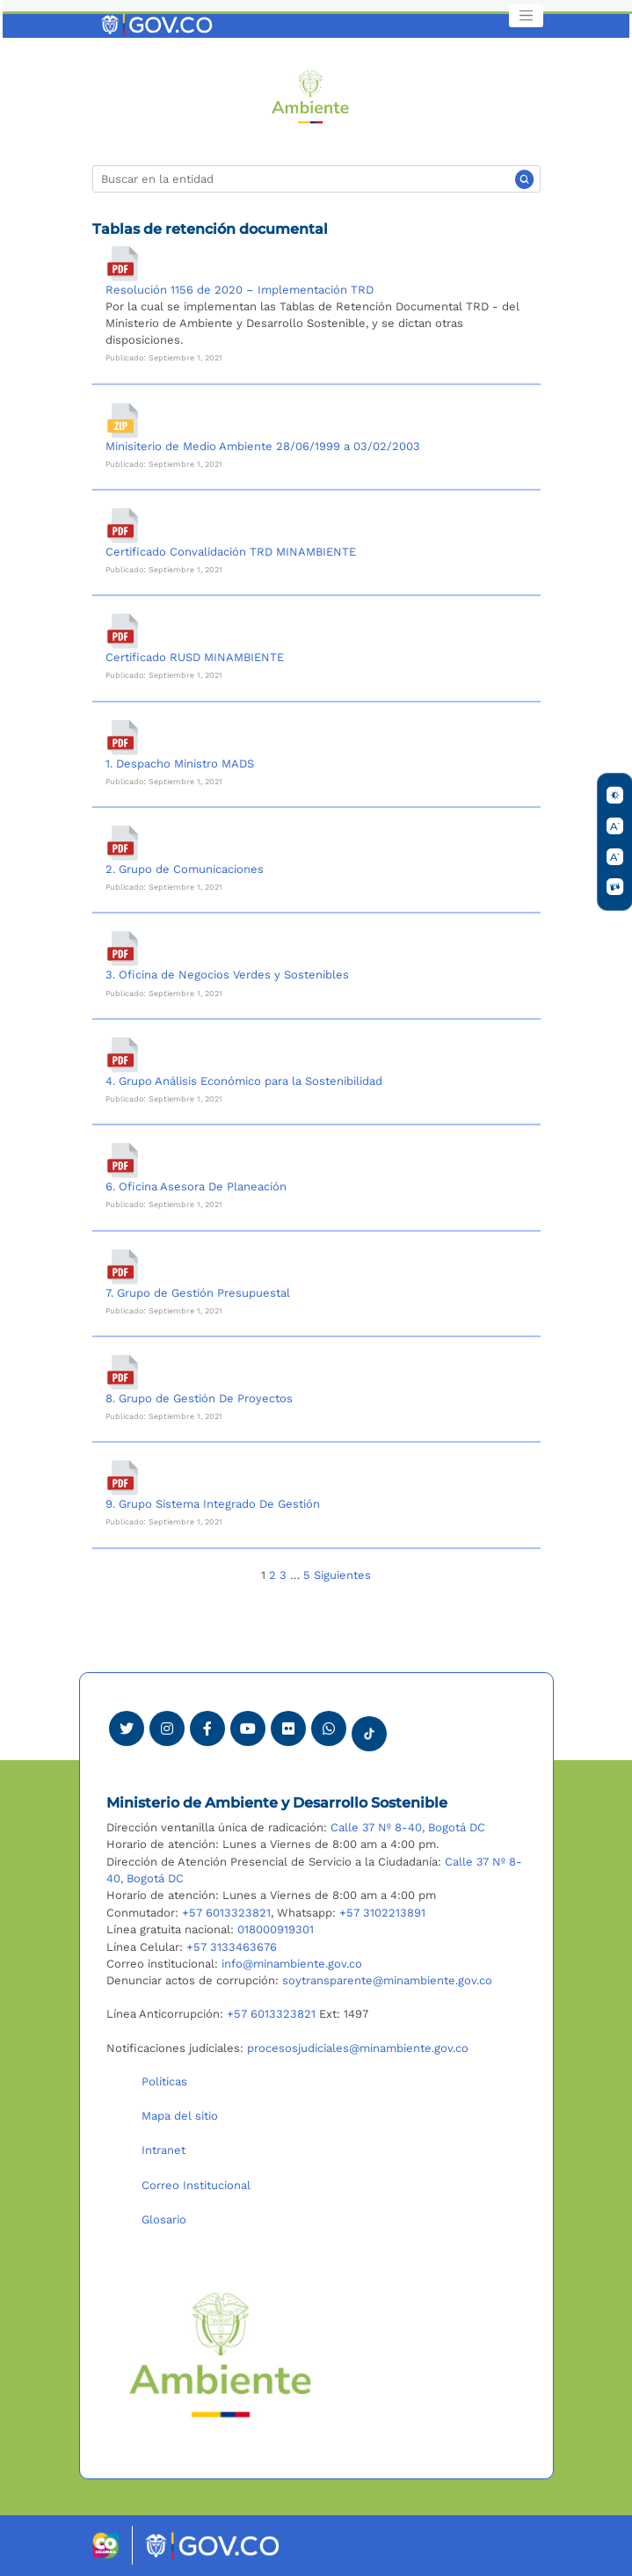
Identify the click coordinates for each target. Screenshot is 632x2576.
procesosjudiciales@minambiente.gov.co (358, 2048)
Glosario (164, 2219)
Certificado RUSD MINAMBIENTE (194, 657)
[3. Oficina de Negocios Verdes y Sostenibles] (123, 948)
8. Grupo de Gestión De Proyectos (199, 1398)
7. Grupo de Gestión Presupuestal (197, 1292)
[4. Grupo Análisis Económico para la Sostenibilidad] (123, 1055)
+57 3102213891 (382, 1912)
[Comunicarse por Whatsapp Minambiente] (329, 1728)
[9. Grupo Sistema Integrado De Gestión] (123, 1477)
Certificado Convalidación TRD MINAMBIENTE (230, 551)
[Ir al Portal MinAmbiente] (311, 95)
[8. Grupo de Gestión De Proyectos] (123, 1372)
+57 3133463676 (231, 1947)
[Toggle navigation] (525, 15)
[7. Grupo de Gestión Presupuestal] (123, 1266)
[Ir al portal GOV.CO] (158, 24)
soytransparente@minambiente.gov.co (387, 1980)
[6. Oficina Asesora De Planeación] (123, 1160)
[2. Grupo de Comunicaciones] (123, 843)
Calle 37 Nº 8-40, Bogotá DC (408, 1827)
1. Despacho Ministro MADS (179, 763)
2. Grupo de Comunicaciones (184, 869)
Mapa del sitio (180, 2115)
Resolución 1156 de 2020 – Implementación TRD (239, 289)
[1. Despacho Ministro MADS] (123, 737)
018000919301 (275, 1929)
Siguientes (342, 1575)
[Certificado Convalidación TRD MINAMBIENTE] (123, 525)
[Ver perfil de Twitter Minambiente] (126, 1728)
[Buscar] (316, 179)
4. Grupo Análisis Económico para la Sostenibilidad (243, 1081)
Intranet (163, 2150)
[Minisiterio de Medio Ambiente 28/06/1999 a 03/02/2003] (123, 420)
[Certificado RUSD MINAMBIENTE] (123, 631)
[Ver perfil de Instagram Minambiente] (167, 1728)
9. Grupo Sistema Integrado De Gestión (212, 1503)
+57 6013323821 (226, 1912)
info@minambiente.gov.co (292, 1963)
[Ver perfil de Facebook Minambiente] (207, 1728)
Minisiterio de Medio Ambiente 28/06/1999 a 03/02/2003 (262, 446)
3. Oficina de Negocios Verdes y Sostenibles (227, 974)
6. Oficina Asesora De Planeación (196, 1186)
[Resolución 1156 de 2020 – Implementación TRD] (123, 263)
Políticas (164, 2081)
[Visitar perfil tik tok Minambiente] (369, 1728)
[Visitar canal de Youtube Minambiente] (248, 1728)
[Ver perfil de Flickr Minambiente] (288, 1728)
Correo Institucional (196, 2185)
